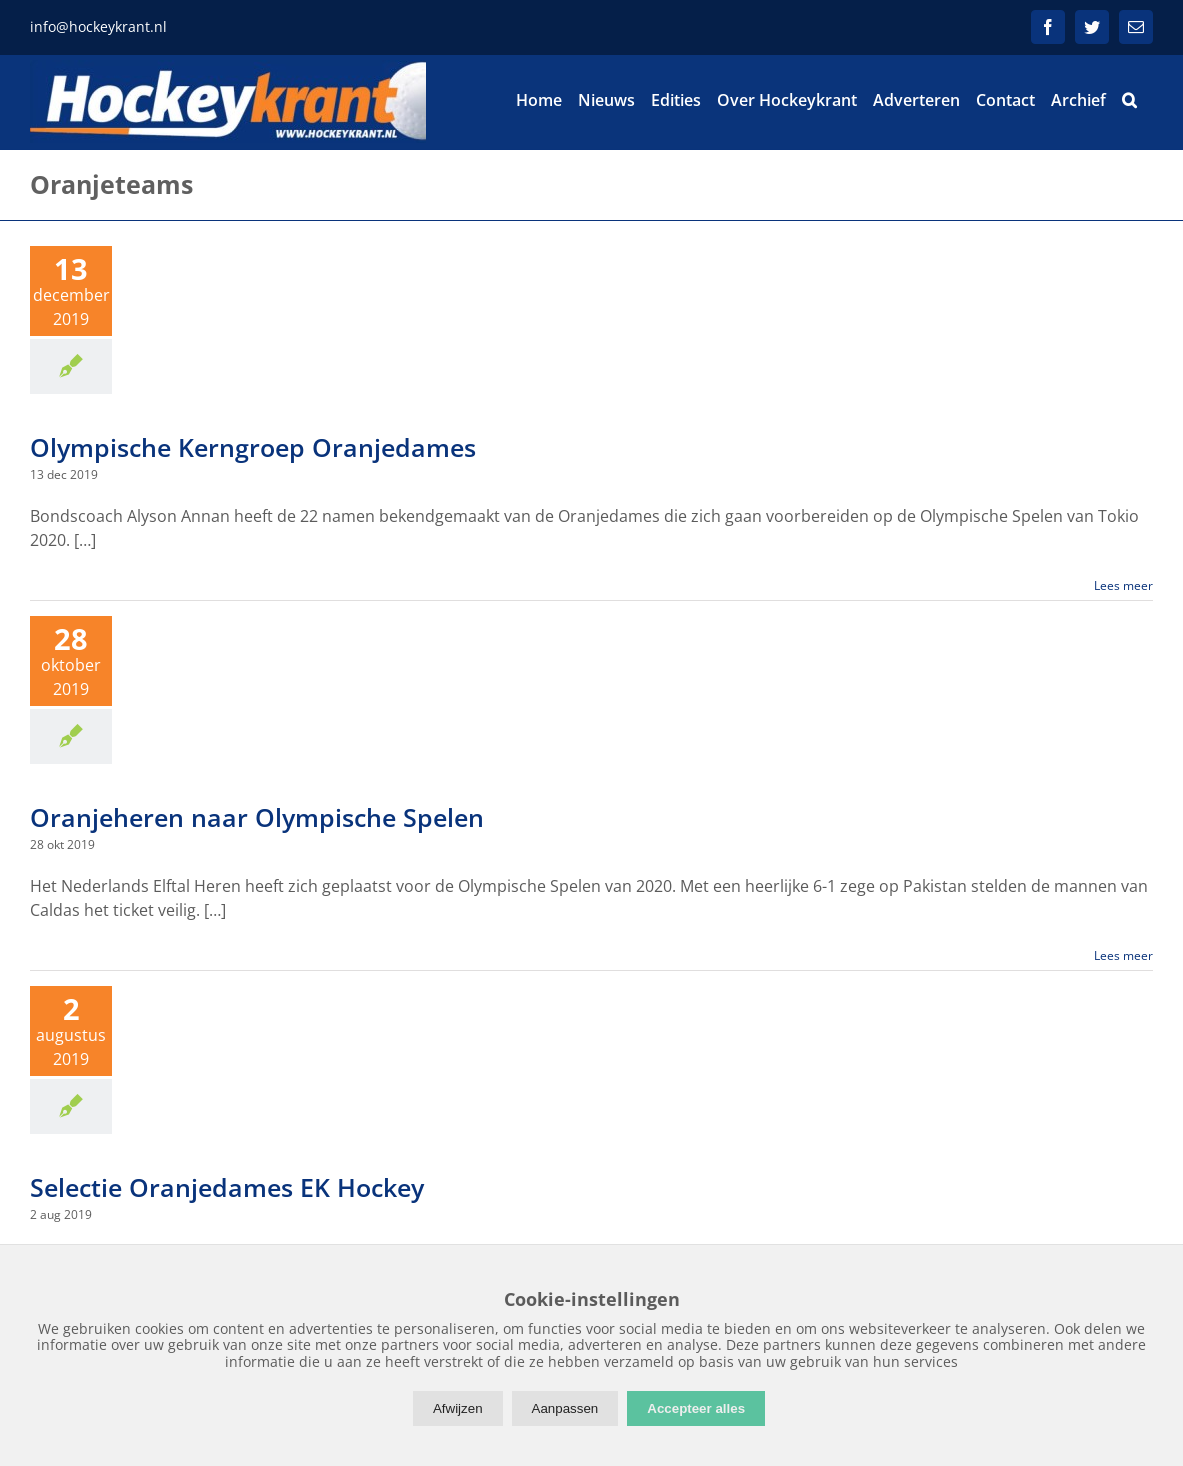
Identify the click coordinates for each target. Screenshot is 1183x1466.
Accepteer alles (696, 1408)
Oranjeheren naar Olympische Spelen (257, 817)
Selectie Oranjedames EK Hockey (227, 1187)
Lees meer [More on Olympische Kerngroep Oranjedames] (1123, 585)
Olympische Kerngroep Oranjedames (253, 447)
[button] (1129, 100)
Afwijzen (458, 1408)
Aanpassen (565, 1408)
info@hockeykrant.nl (98, 26)
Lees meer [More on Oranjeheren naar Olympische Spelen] (1123, 955)
